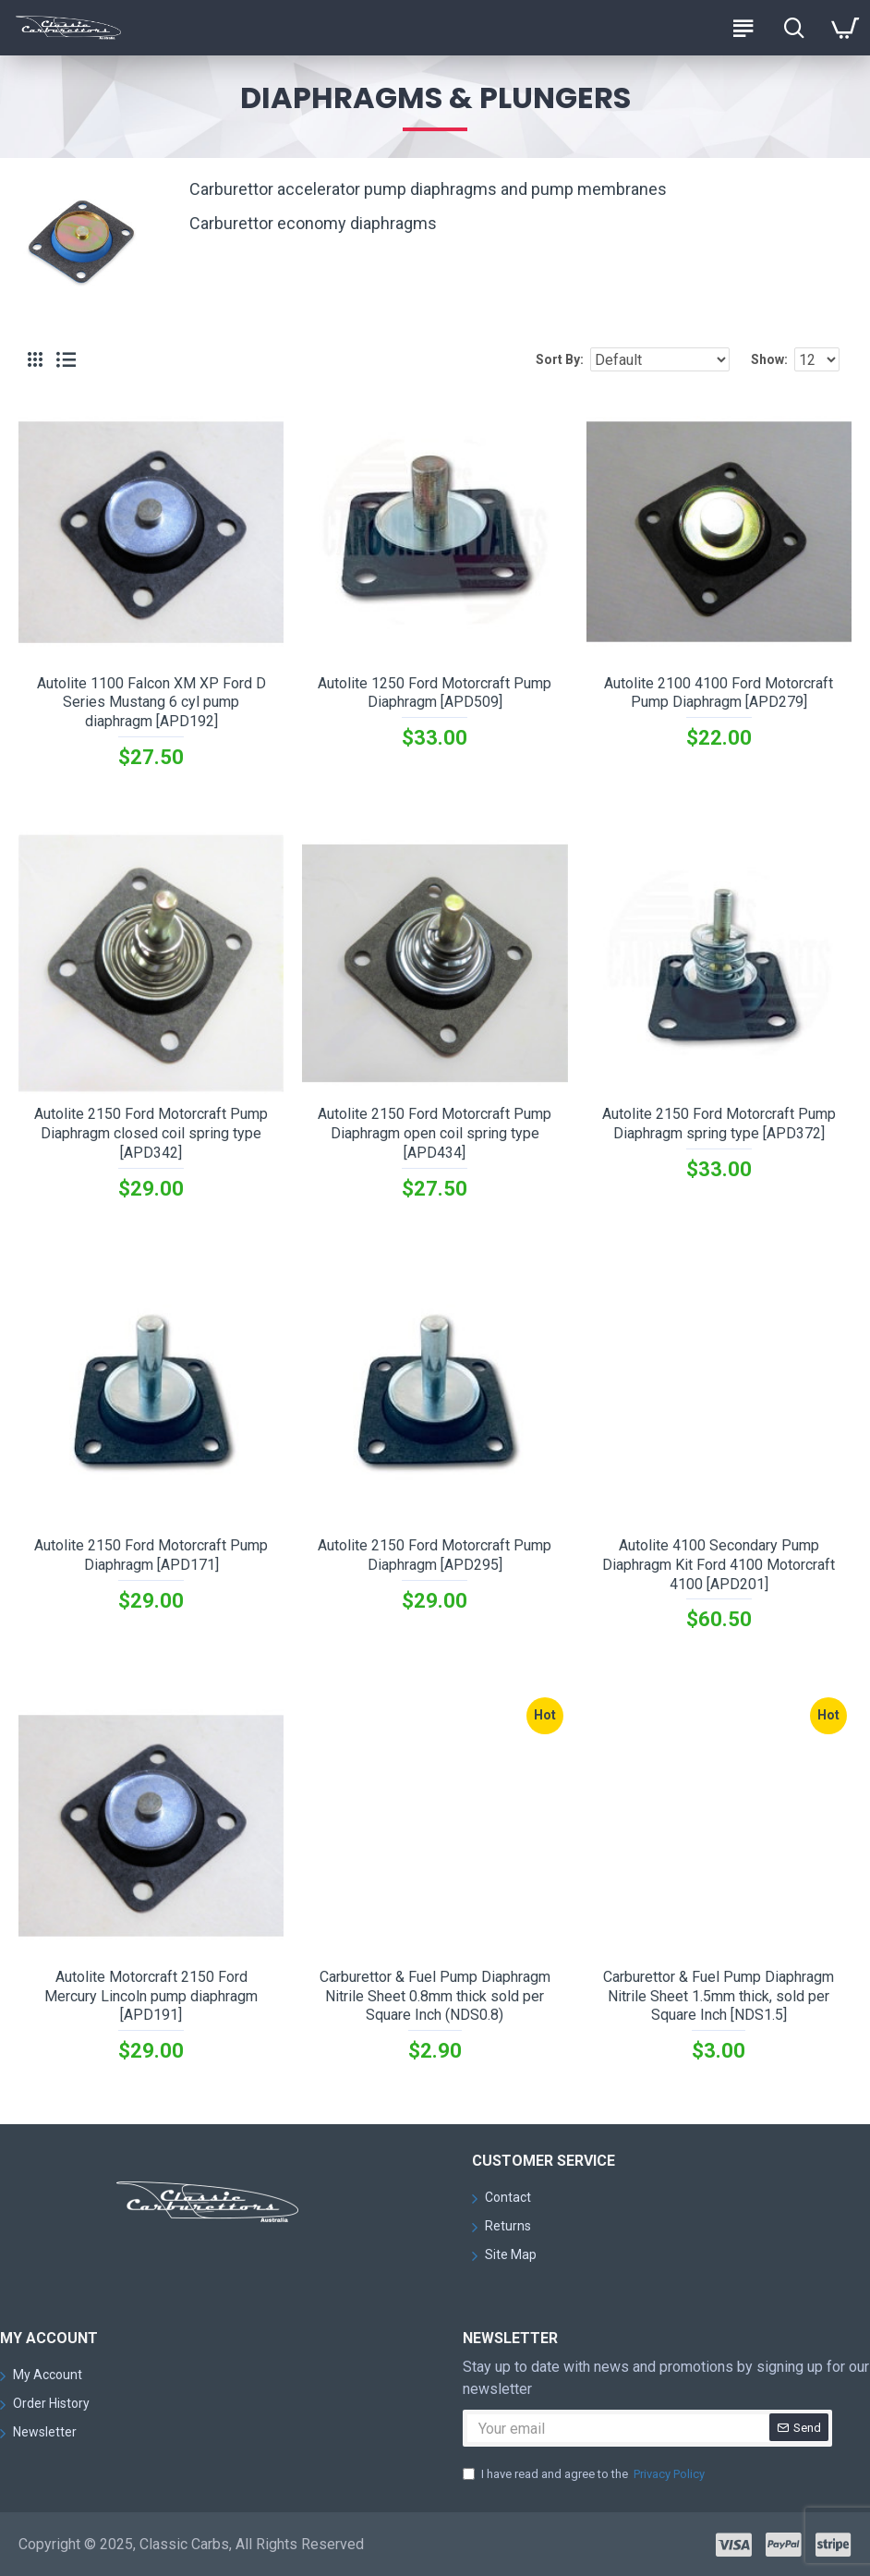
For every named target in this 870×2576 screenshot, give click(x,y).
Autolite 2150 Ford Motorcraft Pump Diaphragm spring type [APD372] (719, 1123)
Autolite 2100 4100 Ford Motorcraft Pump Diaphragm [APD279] (718, 692)
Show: (769, 359)
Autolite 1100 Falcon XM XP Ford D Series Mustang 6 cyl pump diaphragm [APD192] (151, 702)
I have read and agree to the (585, 2474)
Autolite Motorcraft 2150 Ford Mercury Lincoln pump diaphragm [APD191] (151, 1996)
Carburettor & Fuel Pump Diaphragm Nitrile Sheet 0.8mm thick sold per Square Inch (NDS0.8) (435, 1996)
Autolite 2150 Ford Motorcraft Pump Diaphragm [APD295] (434, 1555)
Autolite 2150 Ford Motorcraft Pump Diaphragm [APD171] (151, 1555)
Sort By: (560, 359)
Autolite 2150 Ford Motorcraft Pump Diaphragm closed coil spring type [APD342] (151, 1133)
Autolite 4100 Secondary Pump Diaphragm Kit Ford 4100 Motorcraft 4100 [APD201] (718, 1565)
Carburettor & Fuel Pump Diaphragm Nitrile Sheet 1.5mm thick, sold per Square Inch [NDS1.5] (718, 1996)
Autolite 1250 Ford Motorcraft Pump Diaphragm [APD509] (434, 692)
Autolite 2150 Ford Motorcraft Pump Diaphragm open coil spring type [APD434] (434, 1133)
